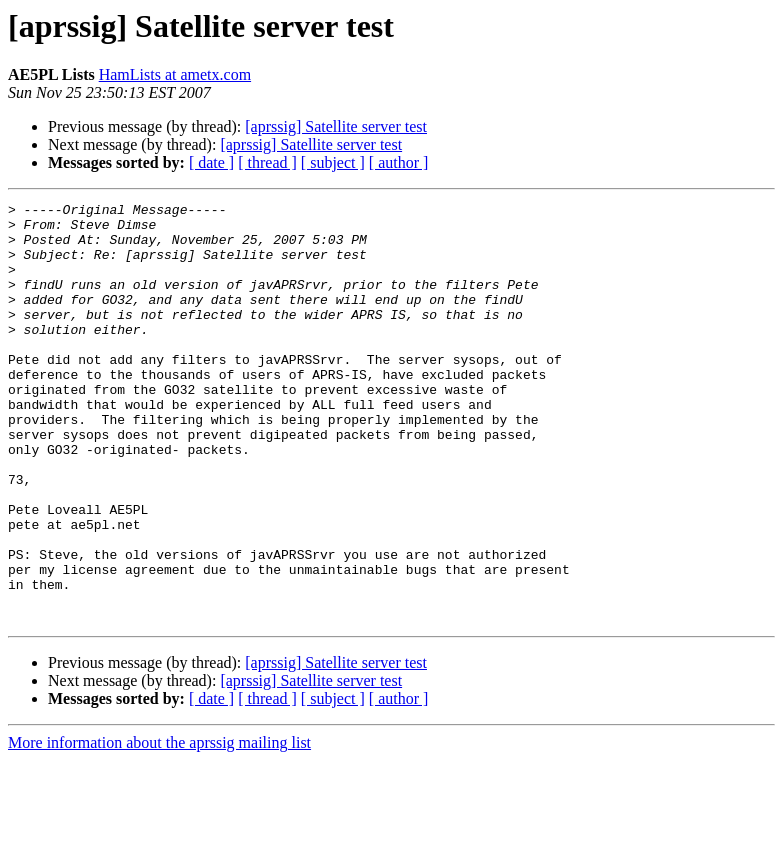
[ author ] (399, 162)
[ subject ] (333, 162)
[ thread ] (267, 162)
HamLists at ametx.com (175, 74)
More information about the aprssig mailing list (159, 826)
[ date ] (211, 162)
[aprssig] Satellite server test (336, 126)
